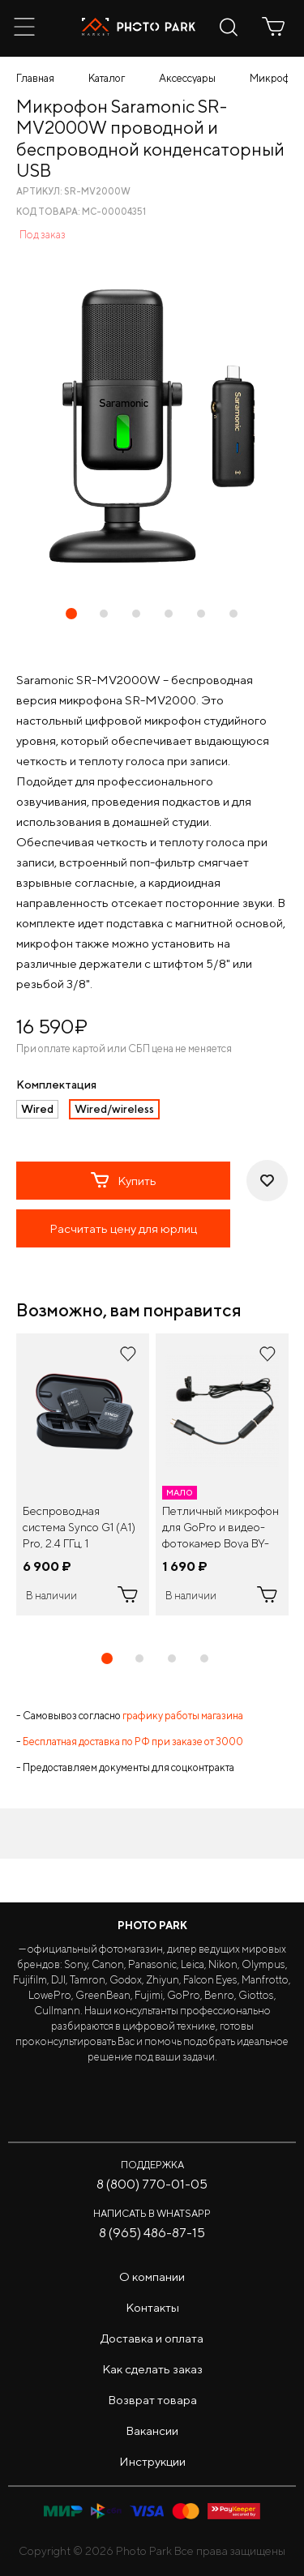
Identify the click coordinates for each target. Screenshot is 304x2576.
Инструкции (152, 2461)
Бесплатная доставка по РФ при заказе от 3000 (133, 1741)
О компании (152, 2276)
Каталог (106, 78)
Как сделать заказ (152, 2369)
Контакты (152, 2307)
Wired (37, 1108)
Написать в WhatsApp (152, 2213)
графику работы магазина (182, 1715)
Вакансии (152, 2430)
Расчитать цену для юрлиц (123, 1228)
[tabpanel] (82, 1474)
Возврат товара (152, 2400)
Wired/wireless (114, 1108)
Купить (123, 1180)
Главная (35, 78)
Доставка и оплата (152, 2338)
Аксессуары (187, 78)
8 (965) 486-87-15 (152, 2232)
